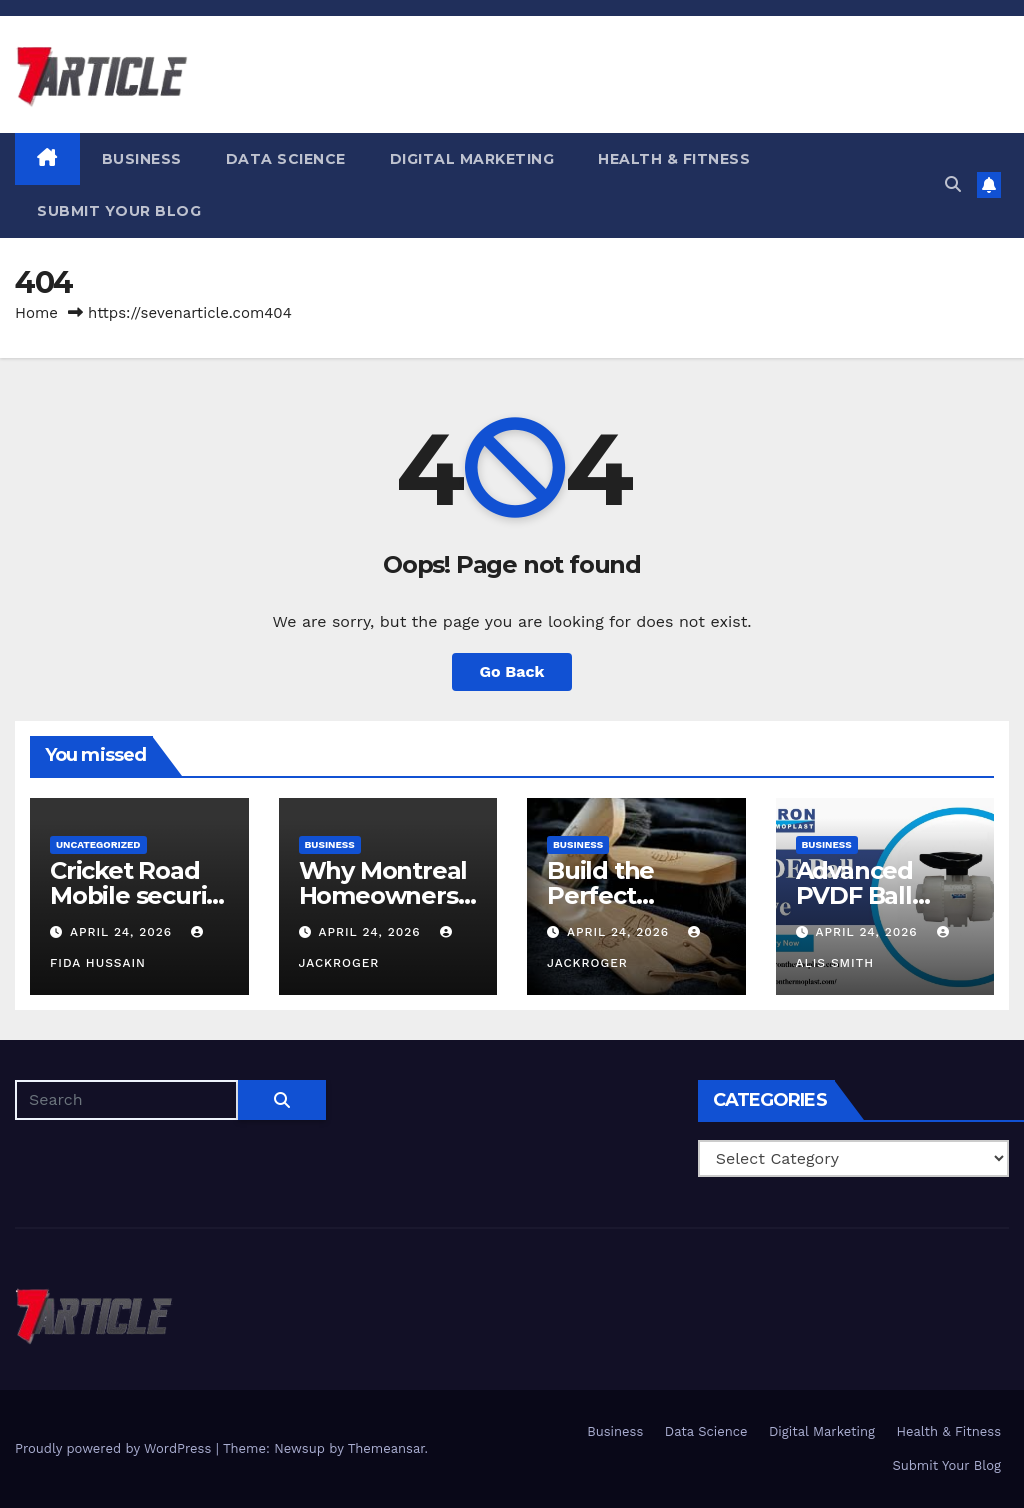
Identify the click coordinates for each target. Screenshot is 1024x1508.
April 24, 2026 (123, 932)
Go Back (512, 671)
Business (142, 159)
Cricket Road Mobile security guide (139, 895)
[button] (953, 184)
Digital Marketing (472, 159)
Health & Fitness (674, 159)
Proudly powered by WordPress (115, 1448)
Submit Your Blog (119, 211)
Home (36, 313)
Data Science (286, 159)
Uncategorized (98, 844)
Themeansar (386, 1448)
